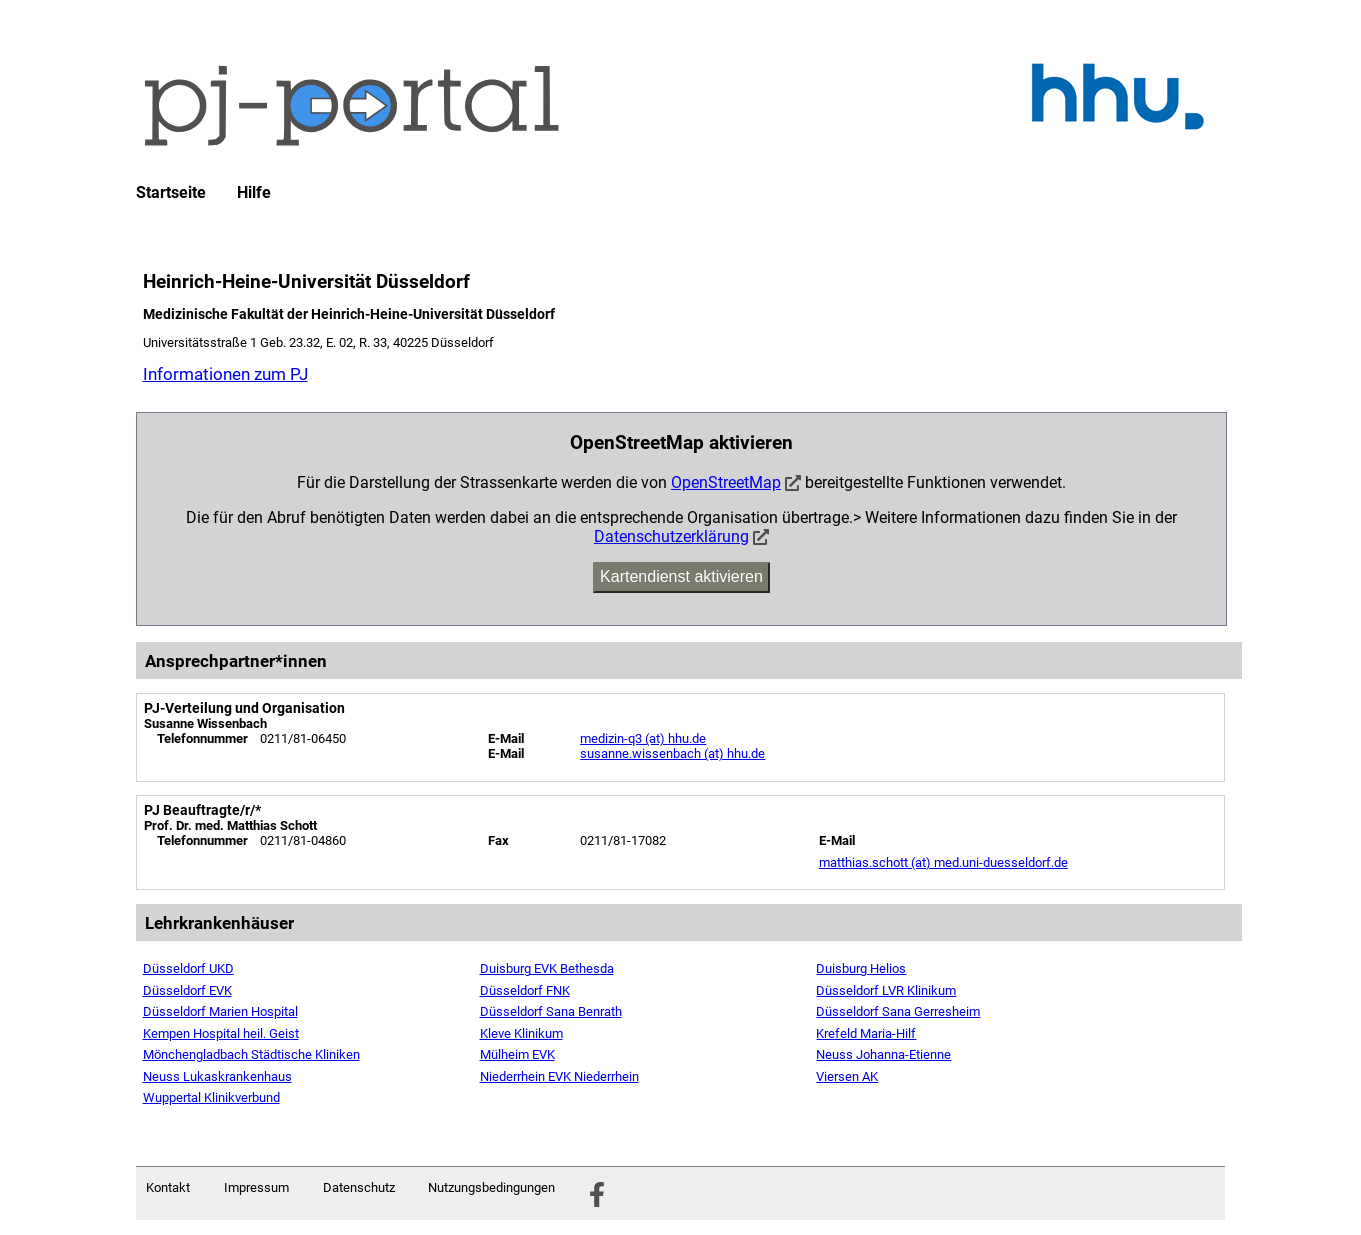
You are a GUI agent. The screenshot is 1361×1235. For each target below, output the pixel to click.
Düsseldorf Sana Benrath (551, 1011)
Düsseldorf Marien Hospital (220, 1011)
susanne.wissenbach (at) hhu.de (672, 753)
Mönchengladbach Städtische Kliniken (251, 1054)
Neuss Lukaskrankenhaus (217, 1076)
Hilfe (254, 193)
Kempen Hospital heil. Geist (221, 1033)
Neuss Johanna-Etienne (883, 1054)
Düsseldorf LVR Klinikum (886, 990)
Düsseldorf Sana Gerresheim (898, 1011)
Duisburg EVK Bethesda (547, 968)
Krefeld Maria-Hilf (866, 1033)
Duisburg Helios (861, 968)
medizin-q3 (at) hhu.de (643, 738)
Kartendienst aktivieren (681, 576)
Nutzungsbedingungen (491, 1187)
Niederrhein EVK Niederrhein (559, 1076)
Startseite (171, 193)
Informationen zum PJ (225, 374)
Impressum (256, 1187)
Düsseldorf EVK (187, 990)
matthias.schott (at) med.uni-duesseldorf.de (943, 862)
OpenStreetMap (726, 482)
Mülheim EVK (517, 1054)
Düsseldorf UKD (188, 968)
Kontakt (168, 1187)
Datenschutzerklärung (671, 536)
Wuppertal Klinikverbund (211, 1097)
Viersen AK (847, 1076)
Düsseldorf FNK (525, 990)
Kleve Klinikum (521, 1033)
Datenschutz (359, 1187)
